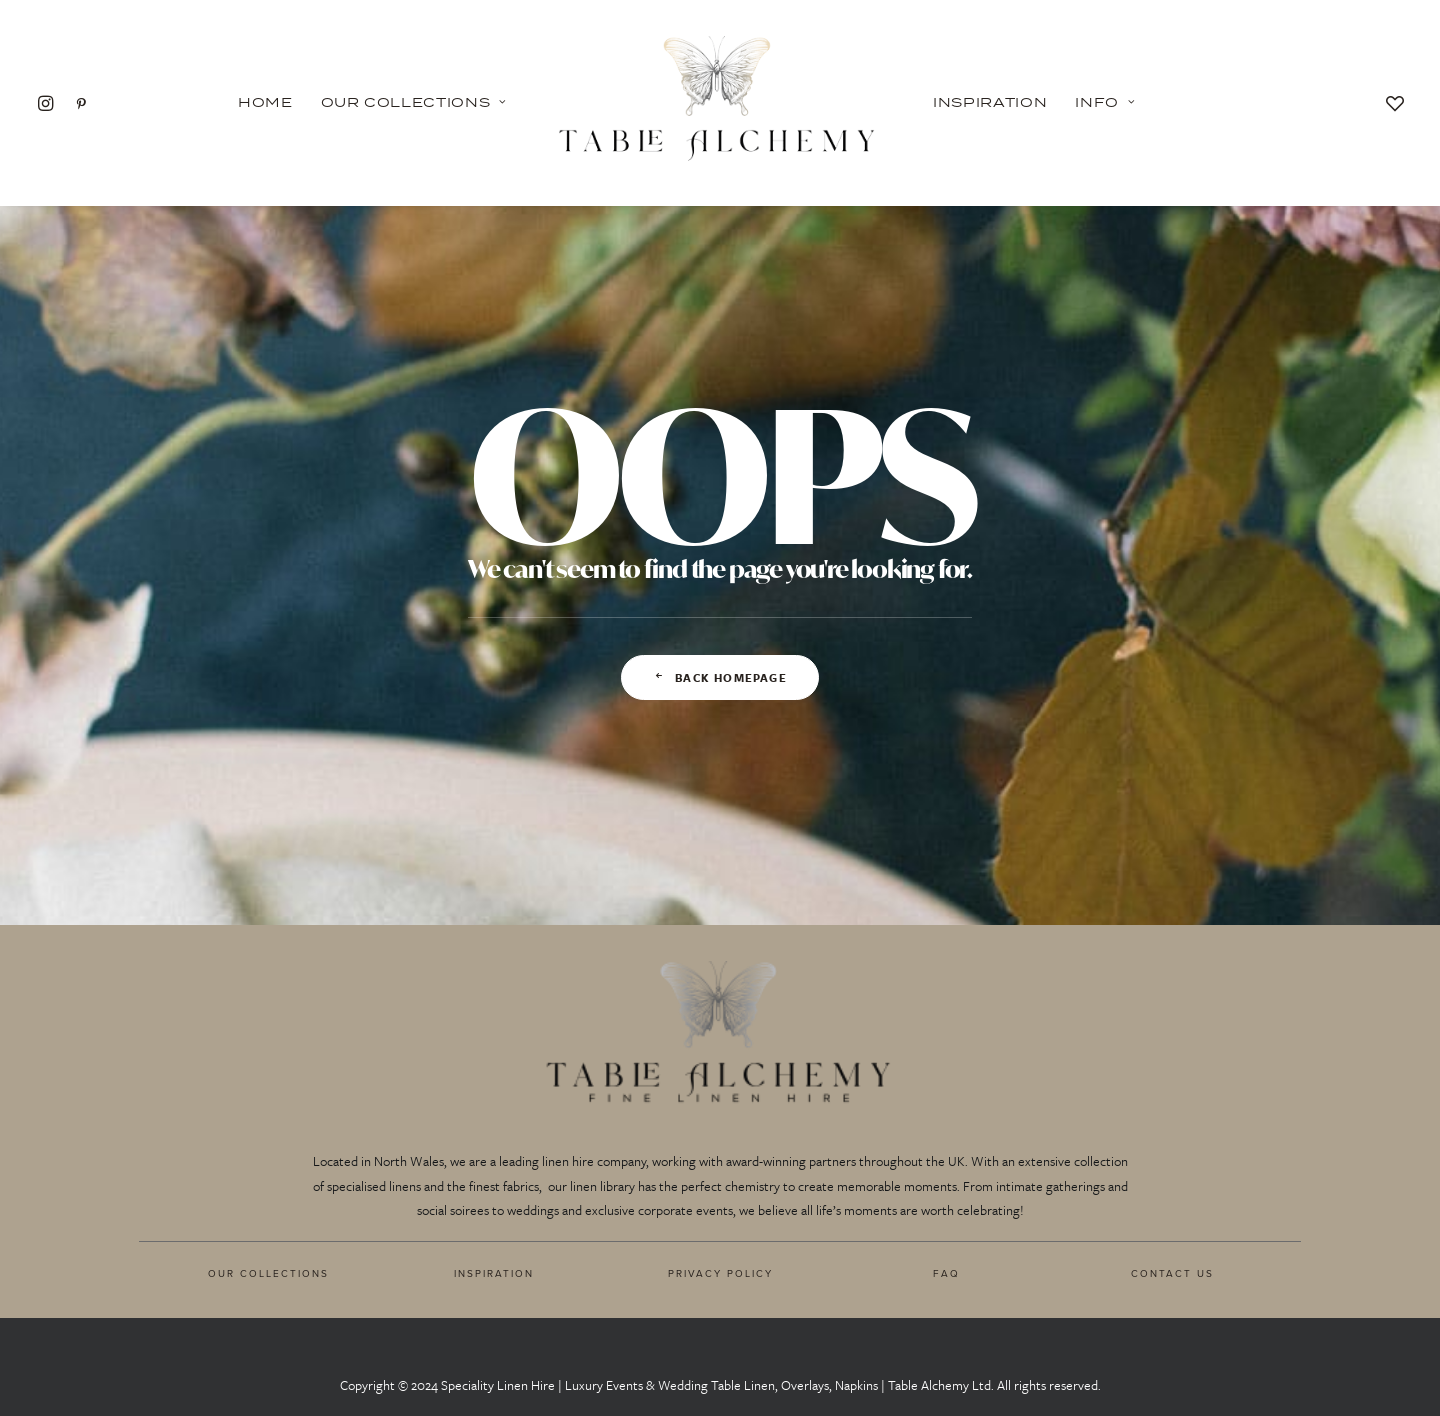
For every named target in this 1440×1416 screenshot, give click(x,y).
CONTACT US (1172, 1273)
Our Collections (414, 102)
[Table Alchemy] (720, 102)
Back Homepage (720, 677)
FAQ (946, 1273)
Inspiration (990, 102)
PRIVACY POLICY (720, 1273)
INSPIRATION (494, 1273)
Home (265, 102)
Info (1105, 102)
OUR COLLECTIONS (268, 1273)
